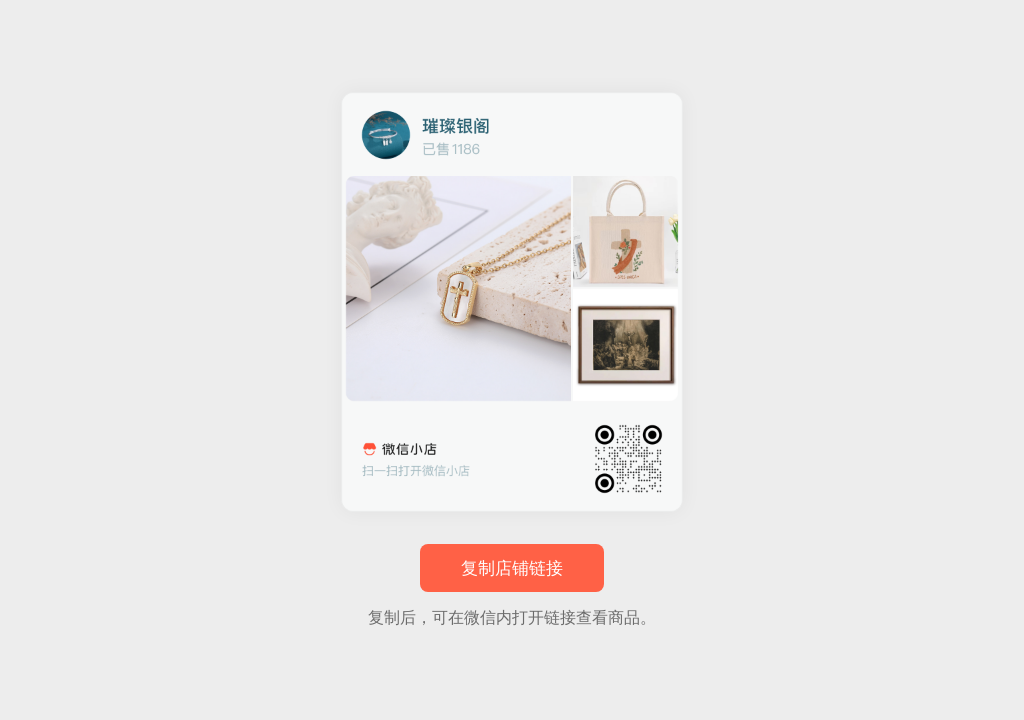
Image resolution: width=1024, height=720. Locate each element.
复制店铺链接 (512, 568)
